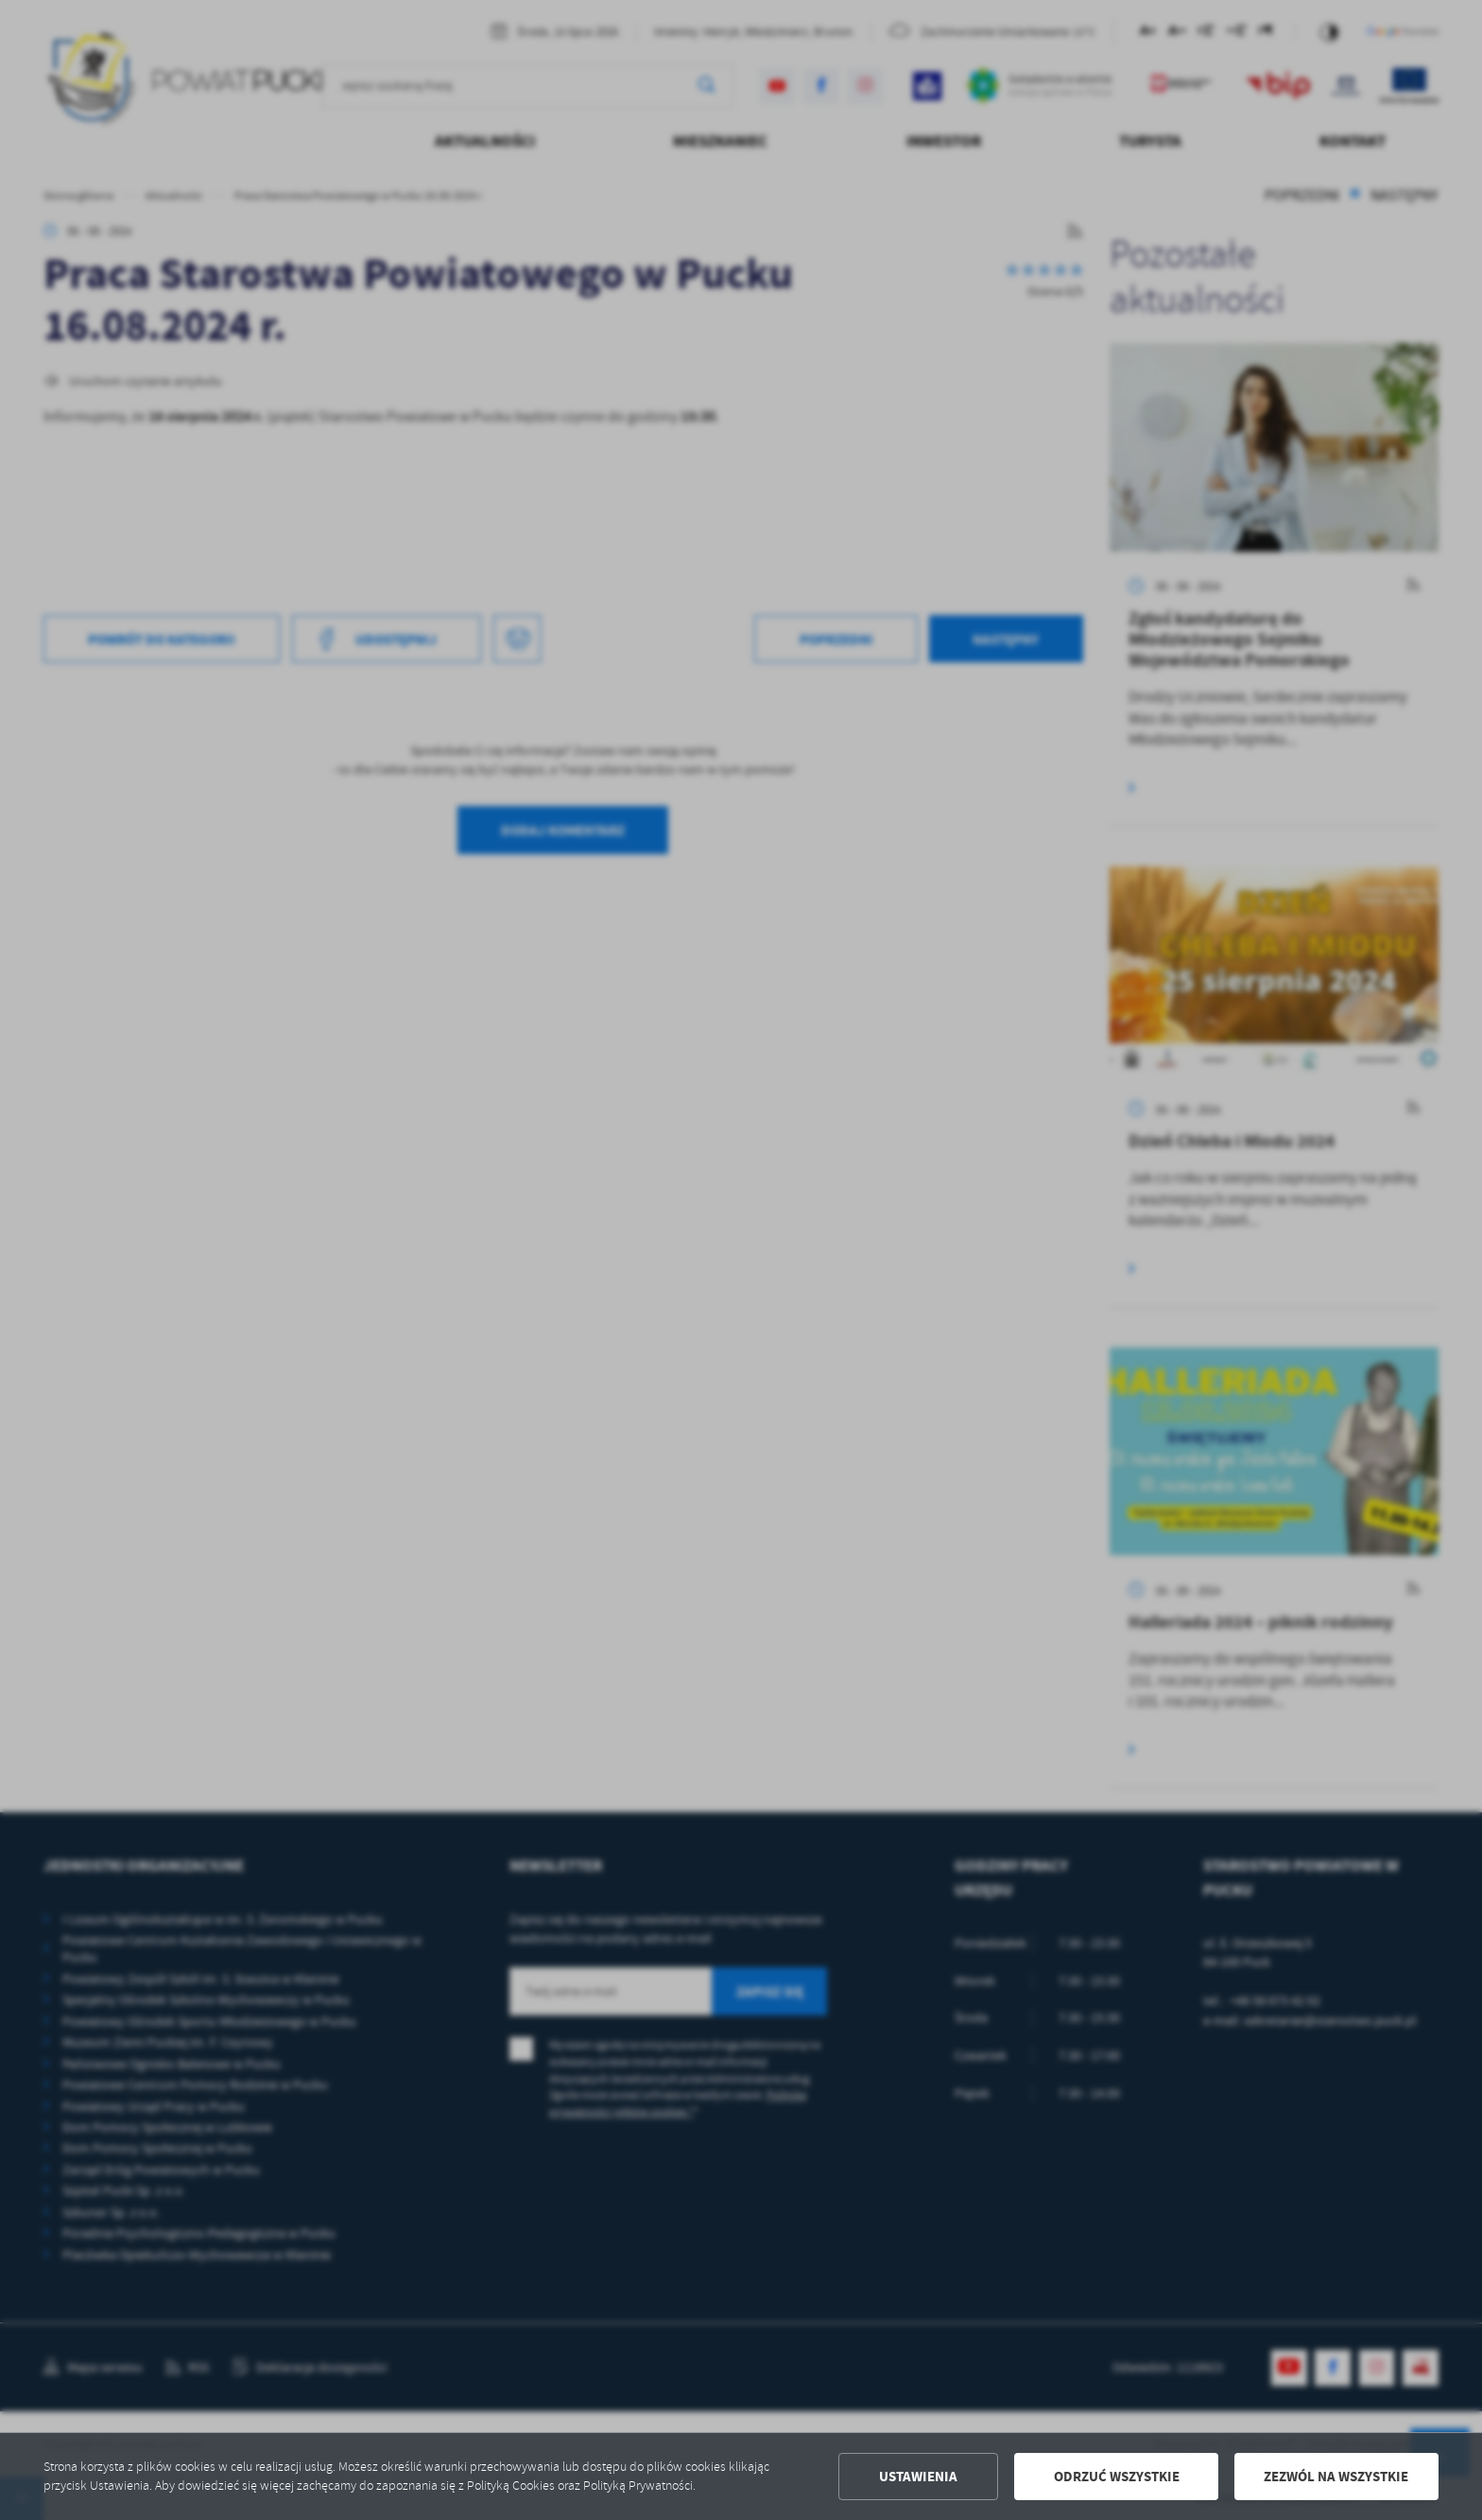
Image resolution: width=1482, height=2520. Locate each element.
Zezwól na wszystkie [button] (1336, 2476)
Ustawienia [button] (918, 2476)
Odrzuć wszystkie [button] (1117, 2476)
